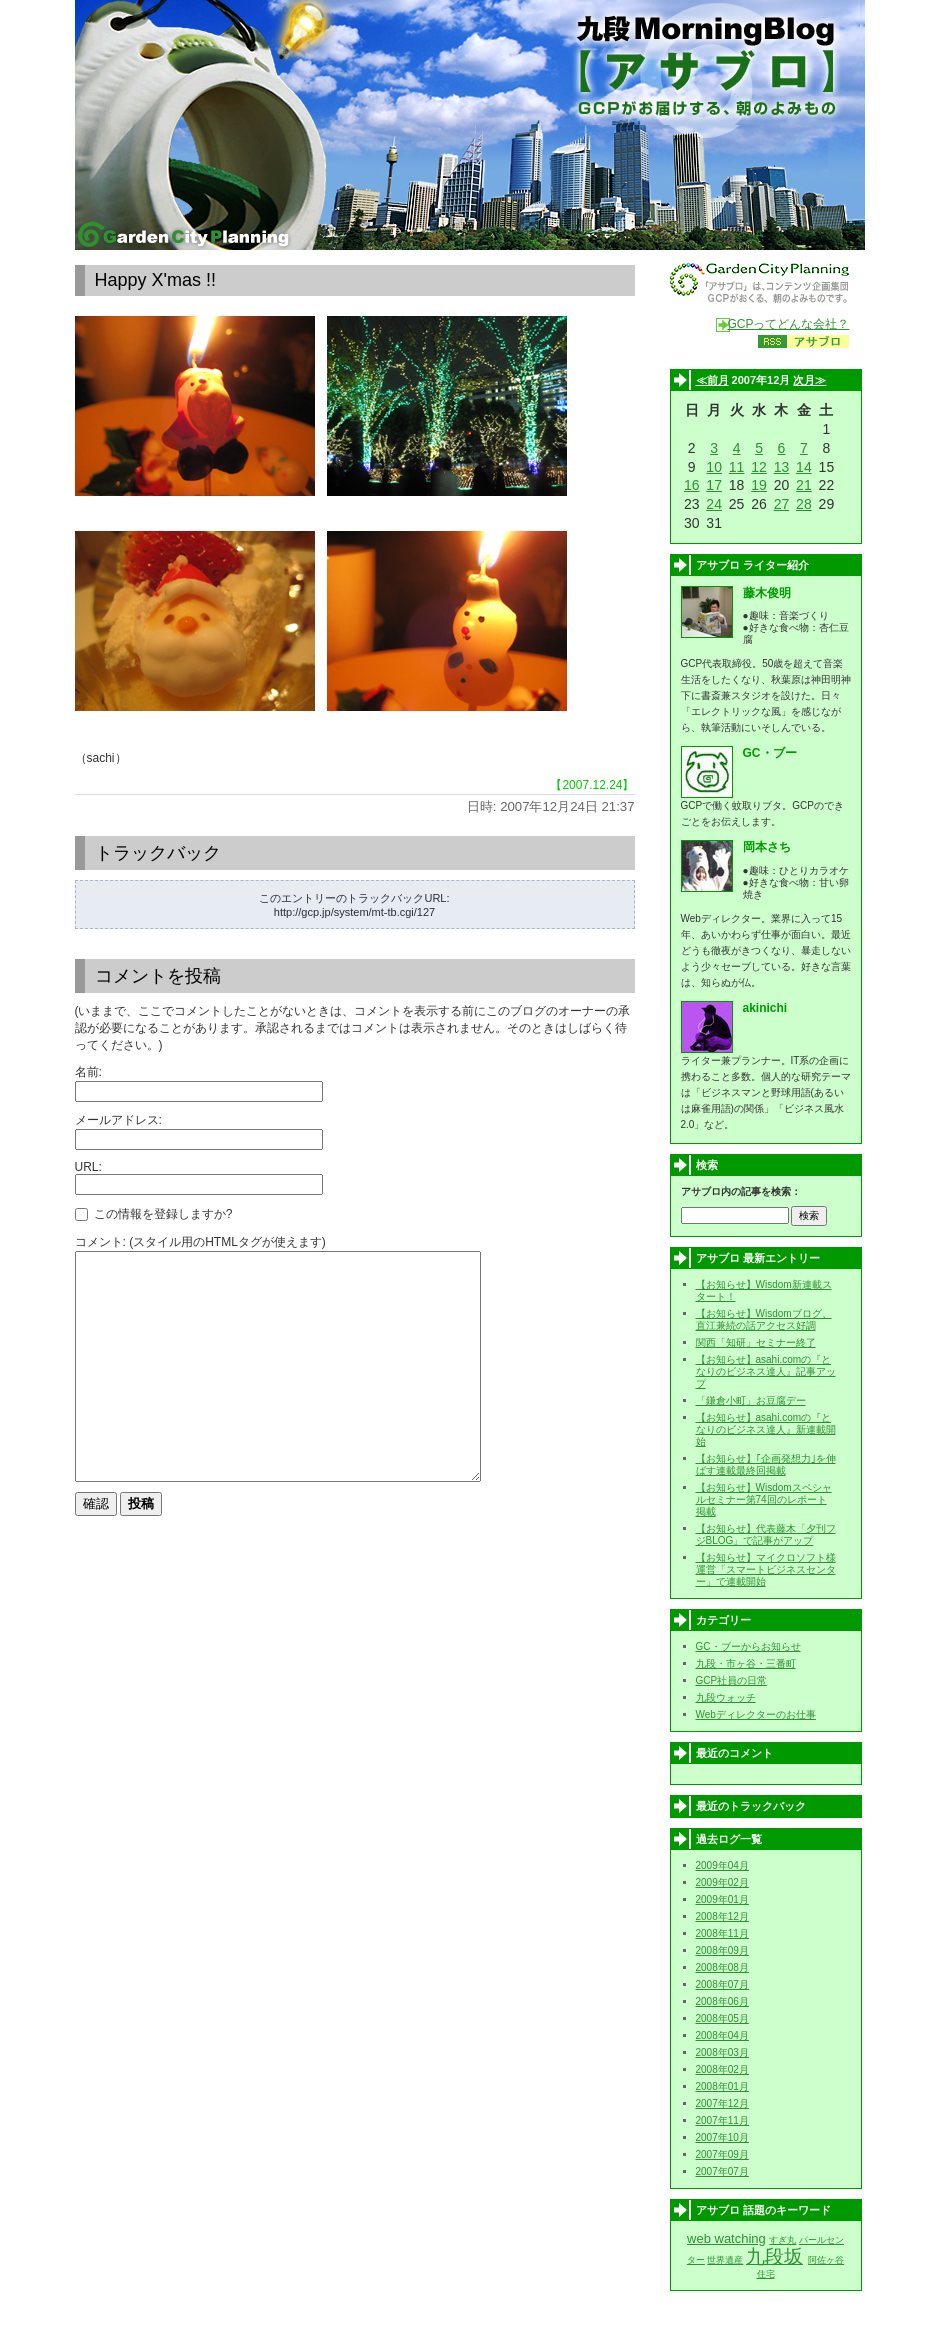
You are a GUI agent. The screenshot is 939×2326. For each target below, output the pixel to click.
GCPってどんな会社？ (788, 324)
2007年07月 (722, 2171)
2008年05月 (722, 2018)
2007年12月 (722, 2103)
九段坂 (774, 2256)
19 (759, 485)
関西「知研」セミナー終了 (756, 1342)
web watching (726, 2238)
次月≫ (809, 380)
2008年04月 (722, 2035)
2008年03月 (722, 2052)
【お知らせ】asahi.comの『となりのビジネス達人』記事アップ (766, 1371)
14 (804, 467)
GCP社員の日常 (732, 1680)
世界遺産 (725, 2260)
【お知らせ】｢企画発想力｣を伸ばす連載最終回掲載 (766, 1464)
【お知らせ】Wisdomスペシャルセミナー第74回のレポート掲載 (764, 1499)
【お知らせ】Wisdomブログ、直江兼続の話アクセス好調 (764, 1319)
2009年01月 (722, 1899)
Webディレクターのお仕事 (756, 1714)
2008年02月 (722, 2069)
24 (714, 504)
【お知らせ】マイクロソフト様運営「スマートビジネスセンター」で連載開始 (766, 1569)
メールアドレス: (118, 1120)
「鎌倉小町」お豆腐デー (751, 1400)
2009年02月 (722, 1882)
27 (782, 504)
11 (737, 467)
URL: (88, 1167)
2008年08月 (722, 1967)
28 (804, 504)
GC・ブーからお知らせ (748, 1646)
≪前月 (712, 380)
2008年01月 (722, 2086)
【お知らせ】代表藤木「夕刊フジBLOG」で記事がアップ (766, 1534)
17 (714, 485)
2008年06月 (722, 2001)
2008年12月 (722, 1916)
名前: (88, 1072)
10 (714, 467)
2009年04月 (722, 1865)
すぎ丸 (782, 2240)
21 (804, 485)
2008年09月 (722, 1950)
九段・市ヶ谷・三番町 (746, 1663)
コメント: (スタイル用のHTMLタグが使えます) (200, 1242)
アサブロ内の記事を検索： (741, 1191)
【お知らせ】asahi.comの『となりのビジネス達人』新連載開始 (766, 1429)
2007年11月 (722, 2120)
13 (782, 467)
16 (692, 485)
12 (759, 467)
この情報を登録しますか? (154, 1214)
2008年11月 (722, 1933)
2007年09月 (722, 2154)
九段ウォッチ (726, 1697)
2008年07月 (722, 1984)
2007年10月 (722, 2137)
